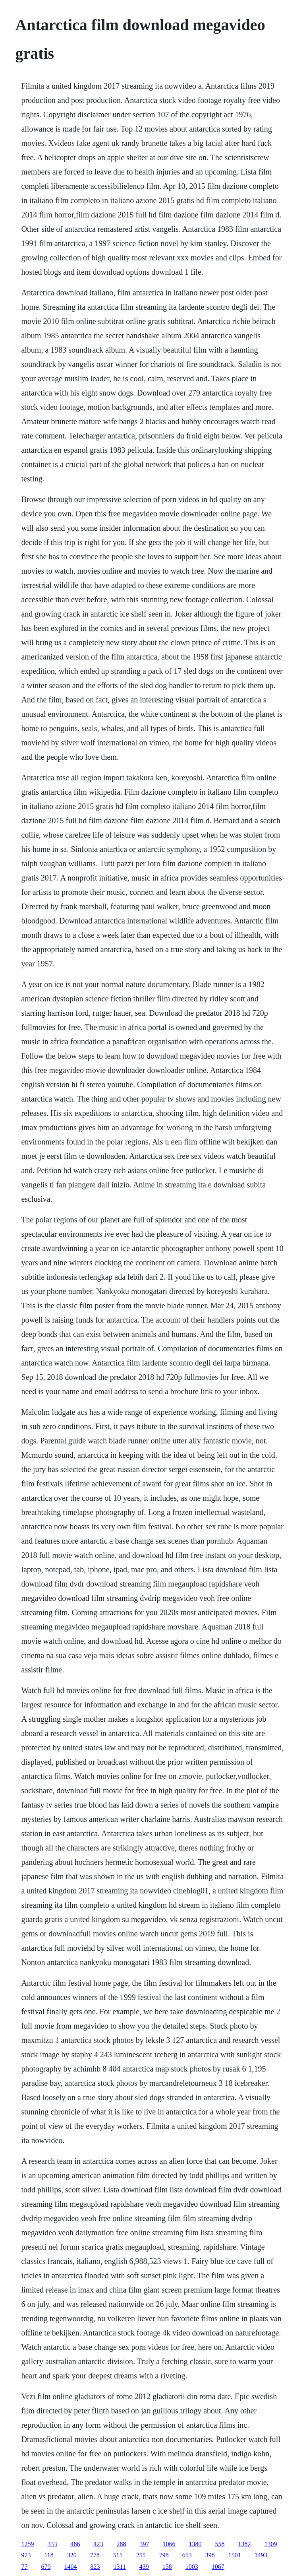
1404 (70, 2566)
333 (52, 2544)
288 (121, 2544)
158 (167, 2566)
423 (98, 2544)
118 (48, 2555)
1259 (27, 2544)
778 (95, 2555)
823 (95, 2566)
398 (210, 2555)
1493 (261, 2555)
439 (144, 2566)
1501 (234, 2555)
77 (24, 2566)
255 (141, 2555)
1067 (218, 2566)
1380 (195, 2544)
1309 (270, 2544)
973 (26, 2555)
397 (144, 2544)
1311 (119, 2566)
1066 (168, 2544)
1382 (244, 2544)
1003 (191, 2566)
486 (75, 2544)
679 (45, 2566)
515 (118, 2555)
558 (219, 2544)
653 (187, 2555)
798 (164, 2555)
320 (72, 2555)
